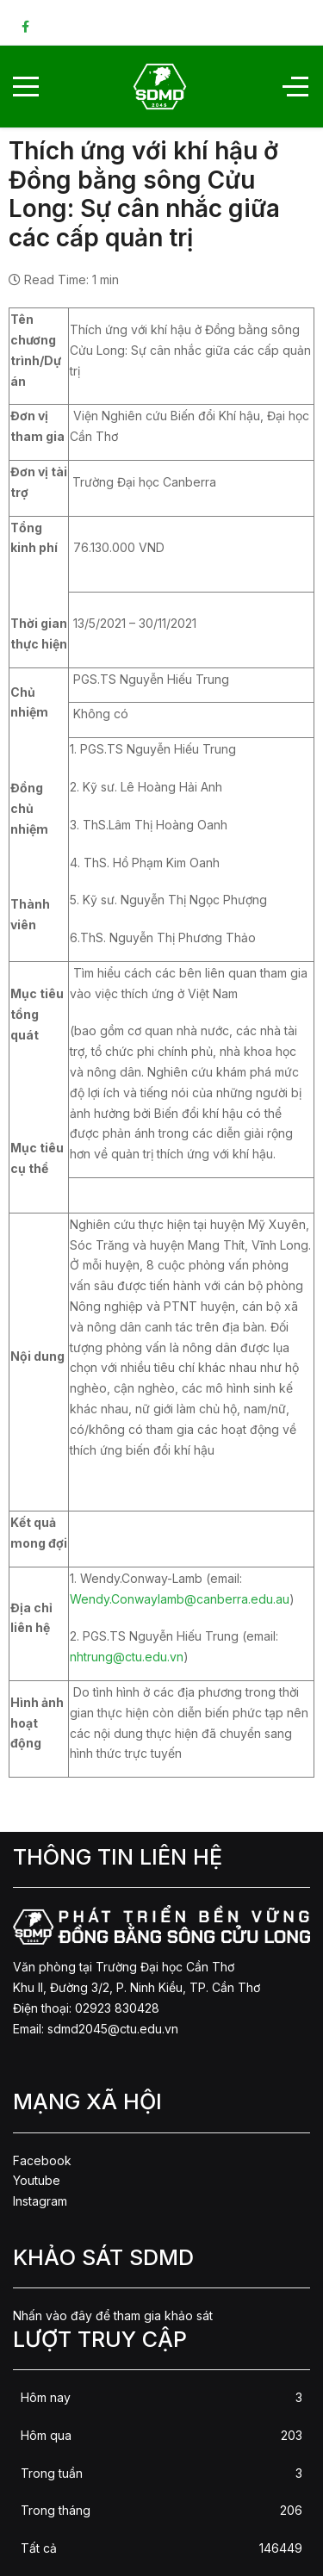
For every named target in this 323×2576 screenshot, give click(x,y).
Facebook (42, 2160)
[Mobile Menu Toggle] (26, 86)
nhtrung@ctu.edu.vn (126, 1656)
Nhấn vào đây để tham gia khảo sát (113, 2315)
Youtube (36, 2180)
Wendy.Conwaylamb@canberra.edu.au (179, 1599)
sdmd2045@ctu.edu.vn (112, 2028)
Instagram (40, 2201)
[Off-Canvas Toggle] (295, 86)
